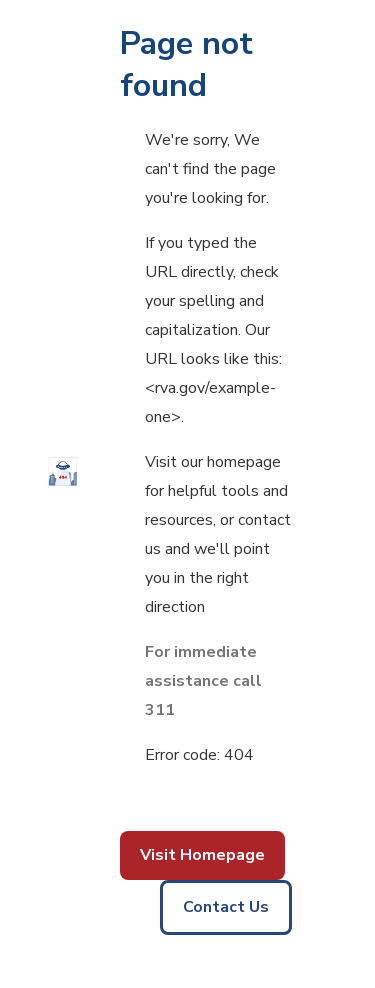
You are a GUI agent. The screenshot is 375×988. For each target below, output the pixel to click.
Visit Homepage (202, 855)
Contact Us (226, 907)
